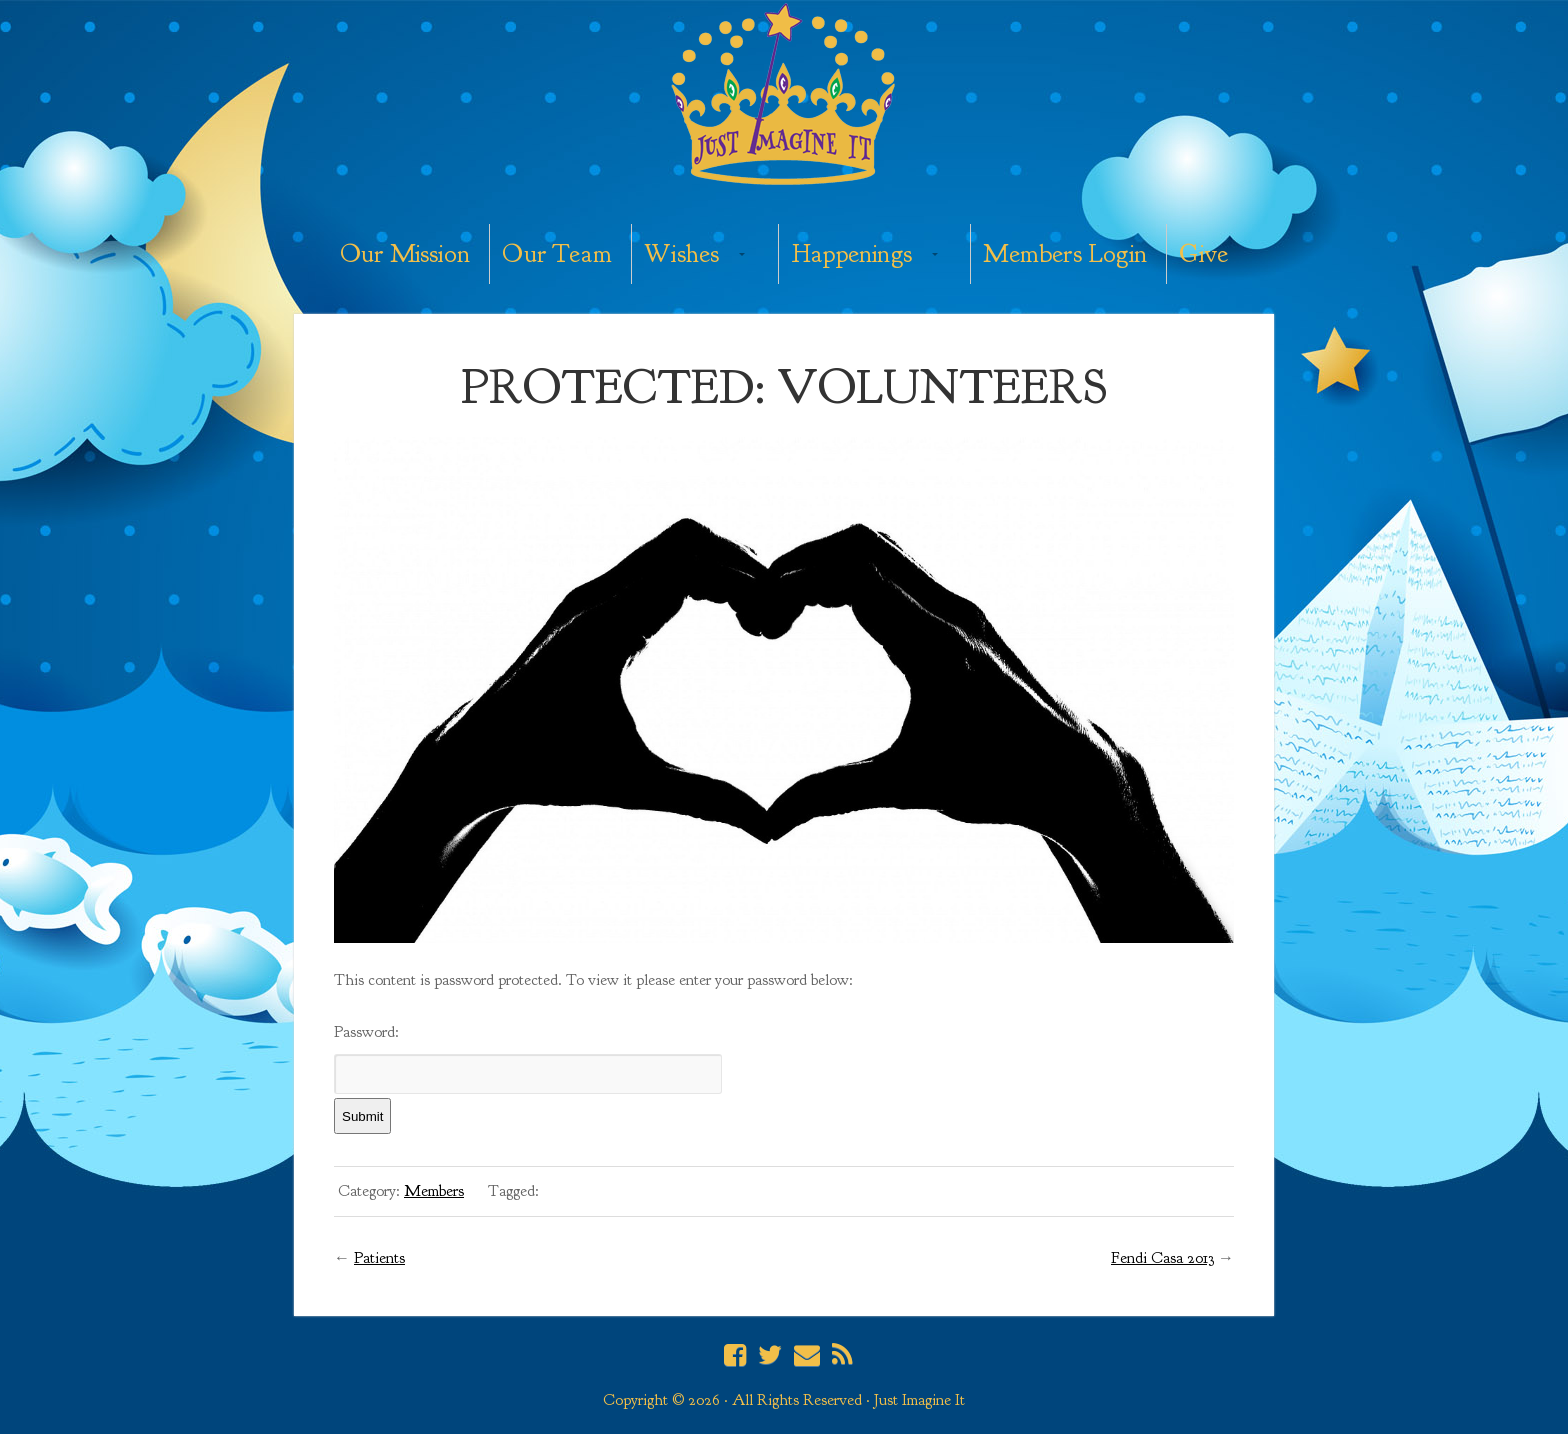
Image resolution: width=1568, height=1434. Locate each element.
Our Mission (405, 253)
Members (434, 1191)
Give (1203, 253)
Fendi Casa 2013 (1162, 1258)
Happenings (851, 253)
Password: (528, 1058)
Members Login (1065, 253)
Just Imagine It (784, 97)
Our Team (557, 253)
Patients (379, 1258)
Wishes (681, 253)
